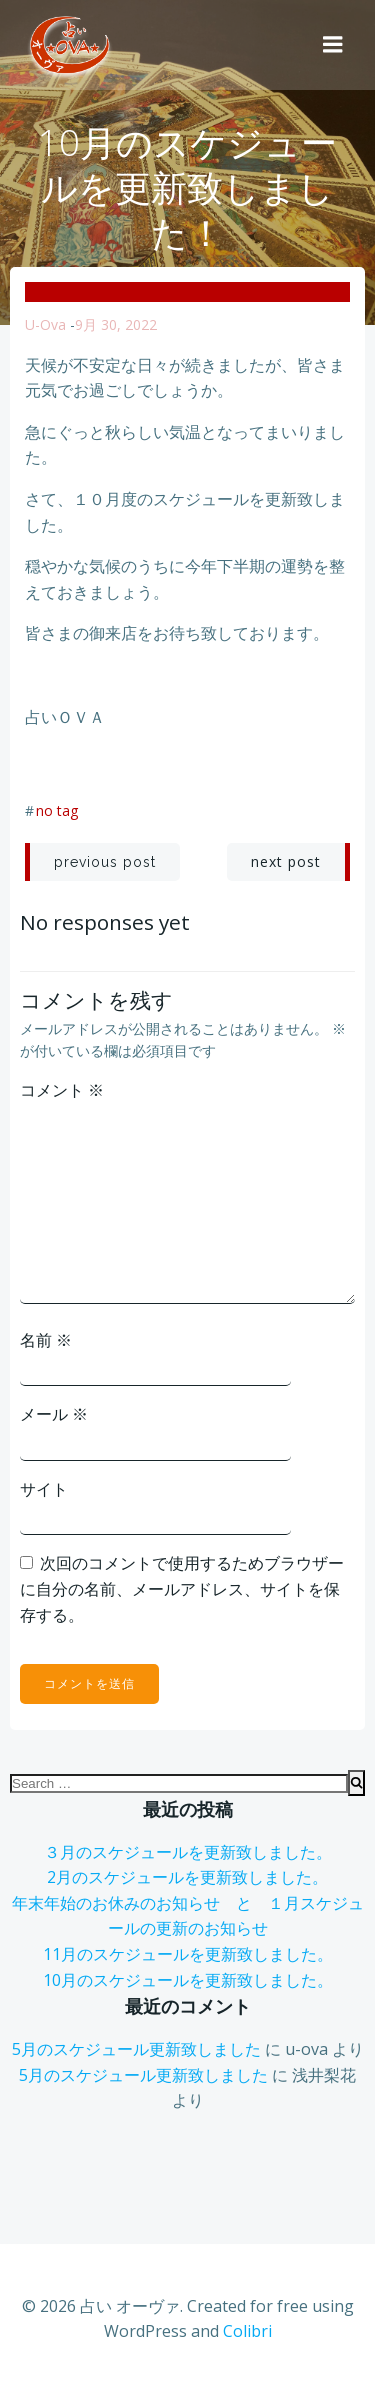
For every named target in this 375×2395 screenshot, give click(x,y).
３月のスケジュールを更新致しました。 (188, 1852)
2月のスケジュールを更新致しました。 (187, 1877)
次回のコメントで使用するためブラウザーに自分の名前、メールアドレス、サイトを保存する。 (182, 1588)
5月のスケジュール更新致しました (136, 2049)
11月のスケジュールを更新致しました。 (188, 1954)
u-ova (45, 324)
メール (54, 1414)
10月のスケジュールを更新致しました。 (188, 1980)
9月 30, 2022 (116, 324)
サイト (44, 1489)
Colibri (247, 2331)
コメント (62, 1090)
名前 (46, 1340)
